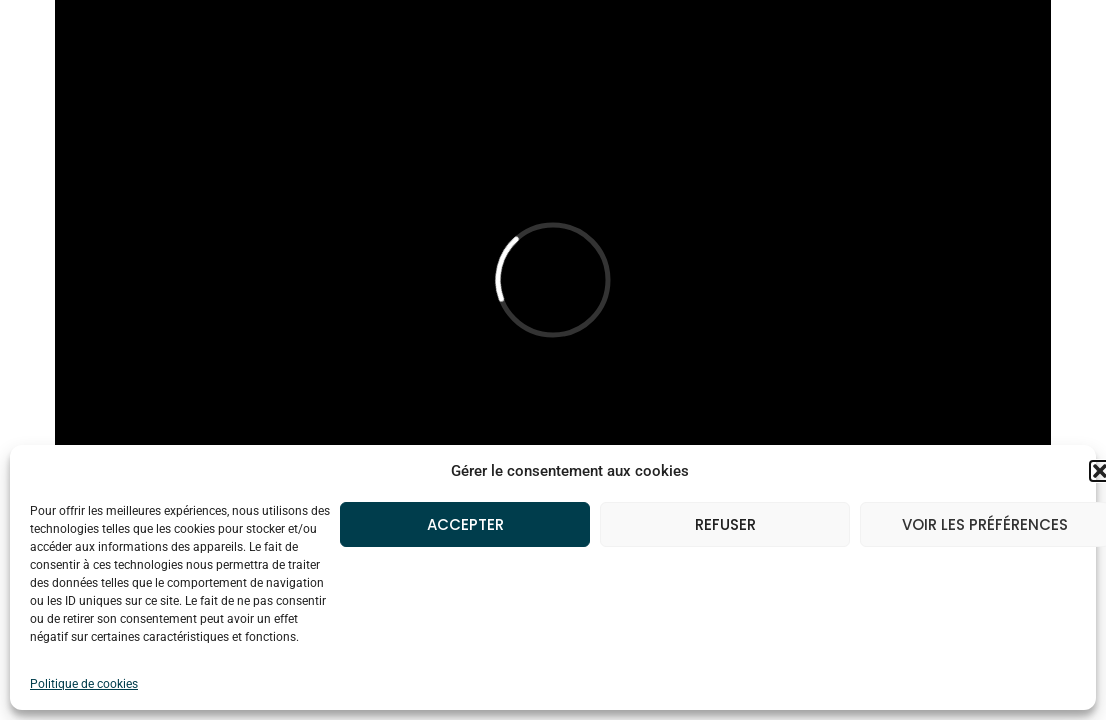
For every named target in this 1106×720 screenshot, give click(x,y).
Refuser (725, 524)
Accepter (465, 524)
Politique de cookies (84, 684)
